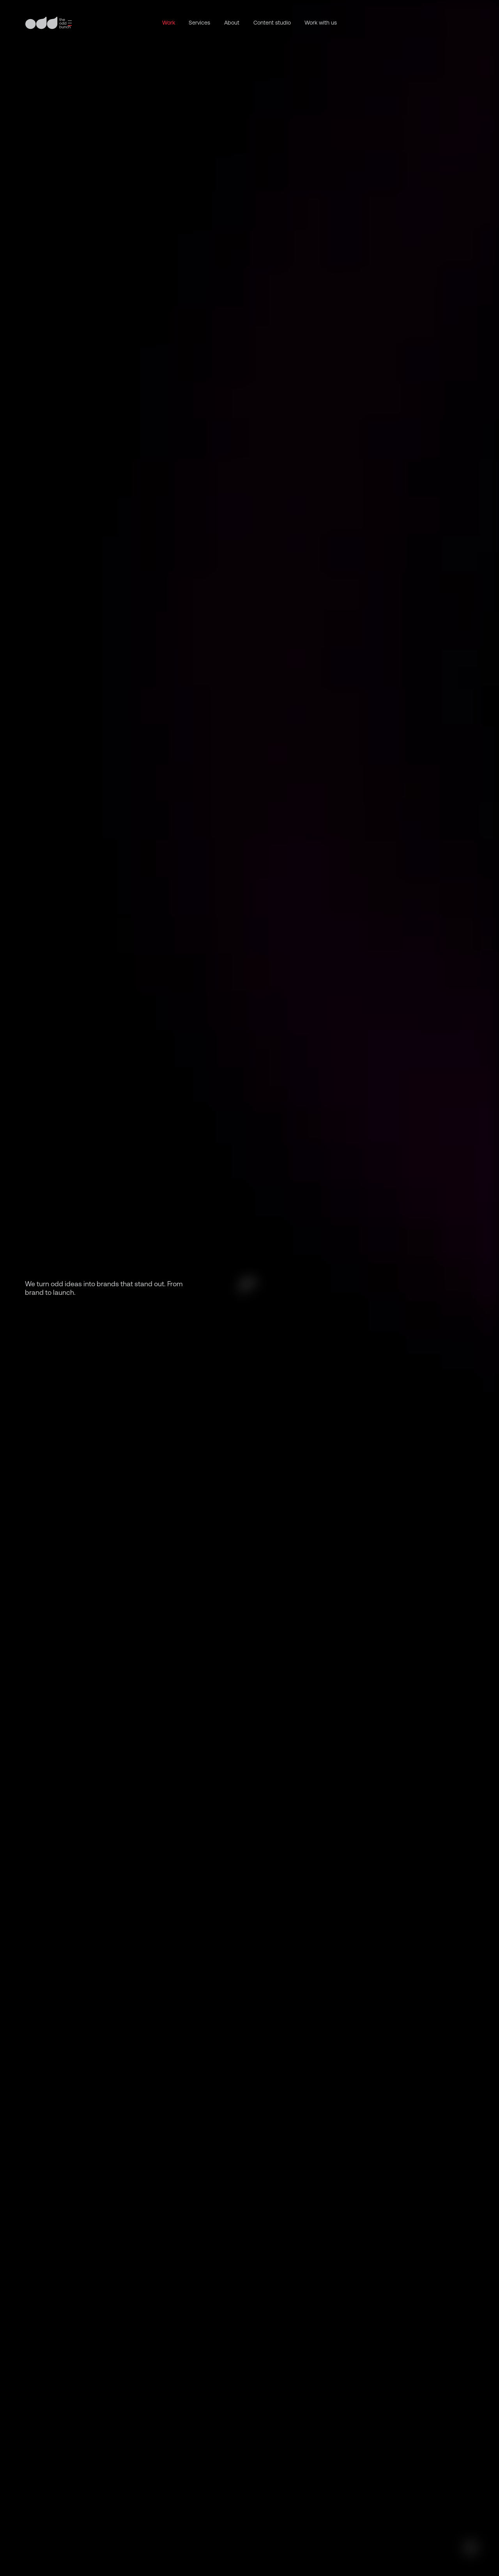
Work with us (320, 23)
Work (168, 23)
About (231, 23)
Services (199, 23)
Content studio (272, 23)
